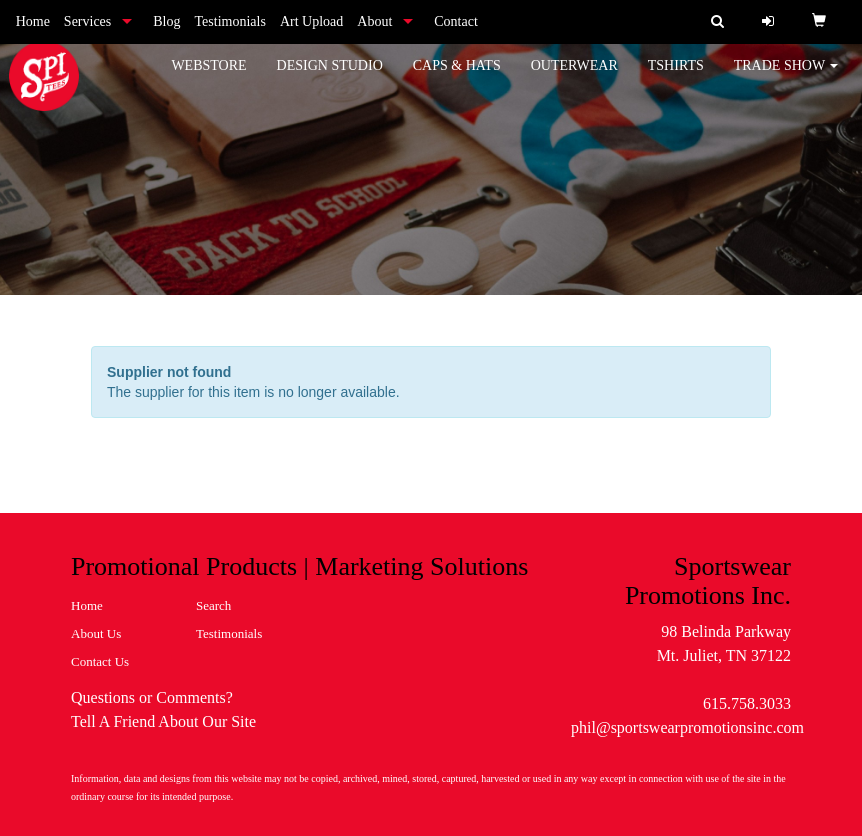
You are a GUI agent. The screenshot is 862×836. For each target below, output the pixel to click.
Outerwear (574, 79)
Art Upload (311, 21)
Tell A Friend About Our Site (163, 721)
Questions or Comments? (152, 697)
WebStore (208, 79)
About (374, 21)
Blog (166, 21)
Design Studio (330, 79)
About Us (96, 633)
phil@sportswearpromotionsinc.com (687, 727)
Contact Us (100, 661)
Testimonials (230, 21)
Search (213, 605)
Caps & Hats (457, 79)
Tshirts (676, 79)
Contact (456, 21)
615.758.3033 (747, 703)
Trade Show (786, 79)
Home (33, 21)
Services (87, 21)
